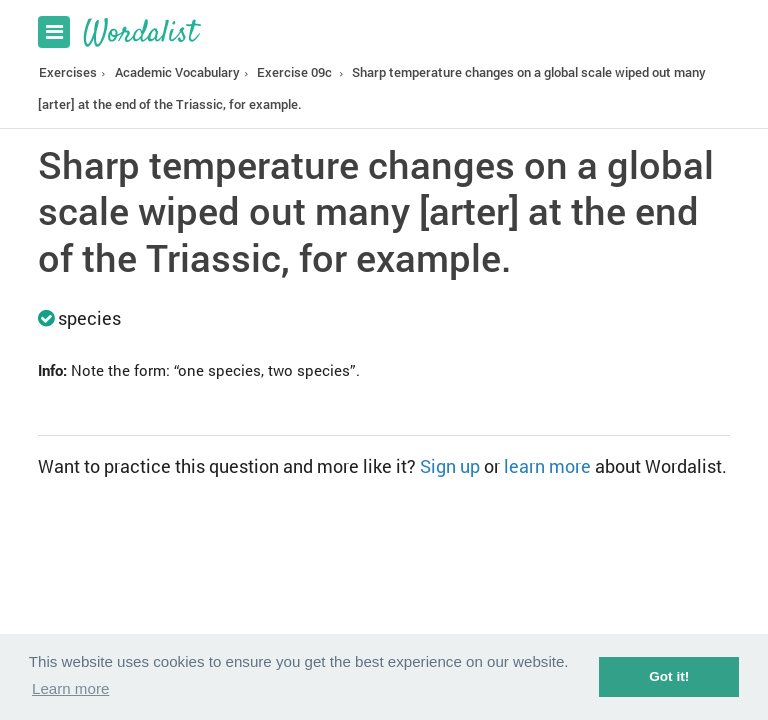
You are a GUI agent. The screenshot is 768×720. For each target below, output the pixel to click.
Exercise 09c (294, 72)
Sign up (450, 466)
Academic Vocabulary (177, 72)
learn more (547, 466)
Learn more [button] (70, 688)
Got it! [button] (669, 676)
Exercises (68, 72)
